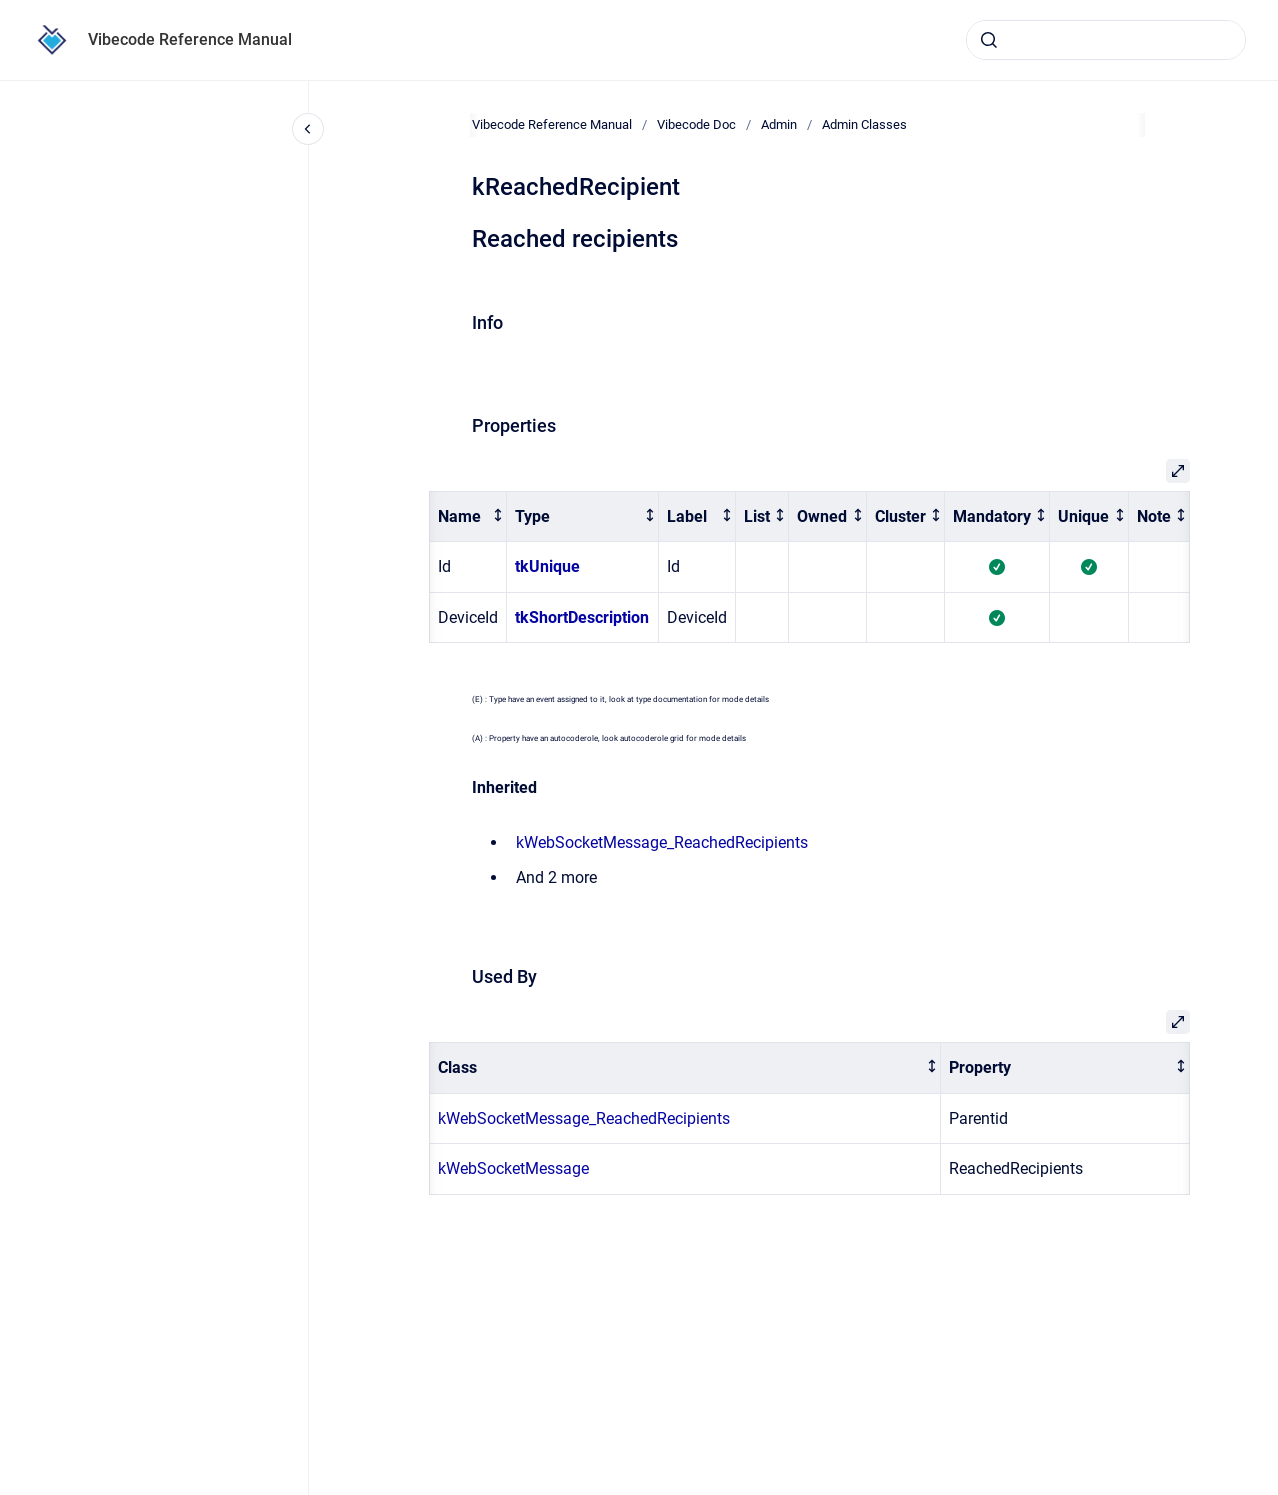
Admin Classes (864, 124)
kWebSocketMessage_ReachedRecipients (662, 842)
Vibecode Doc (696, 124)
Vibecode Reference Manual (190, 39)
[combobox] (1106, 40)
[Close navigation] (308, 129)
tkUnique (547, 566)
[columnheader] (468, 516)
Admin (779, 124)
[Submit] (989, 40)
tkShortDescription (582, 617)
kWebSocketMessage (513, 1168)
